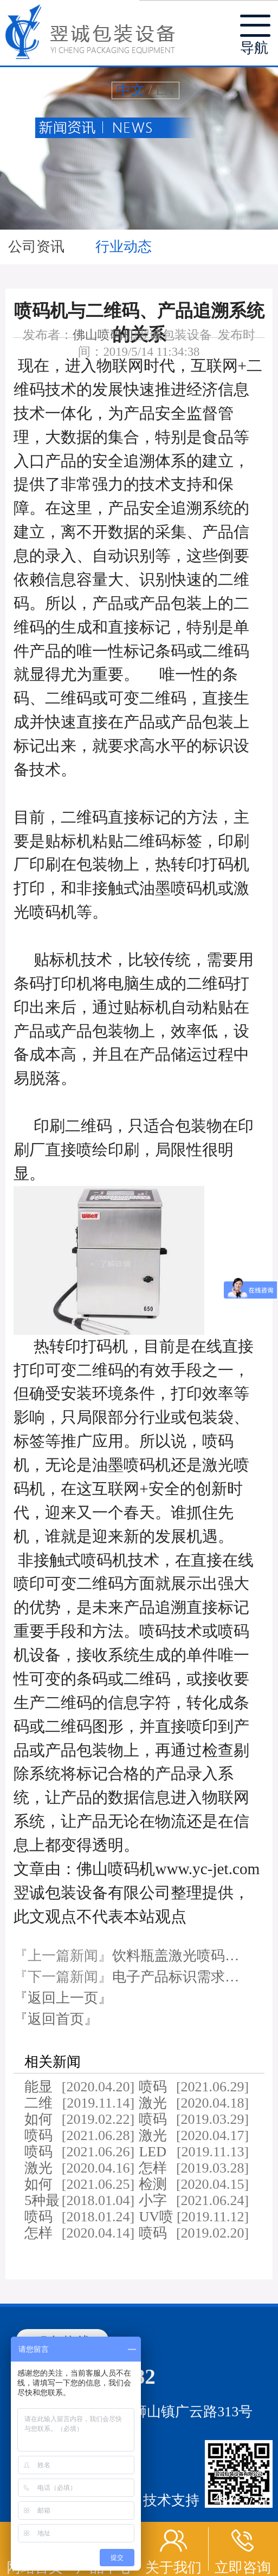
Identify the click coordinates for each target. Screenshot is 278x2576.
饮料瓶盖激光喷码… (175, 1956)
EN (165, 90)
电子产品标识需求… (175, 1977)
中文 (131, 90)
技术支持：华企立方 (206, 2500)
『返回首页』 (56, 2019)
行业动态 (123, 247)
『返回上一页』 (63, 1998)
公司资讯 (38, 247)
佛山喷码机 (104, 335)
